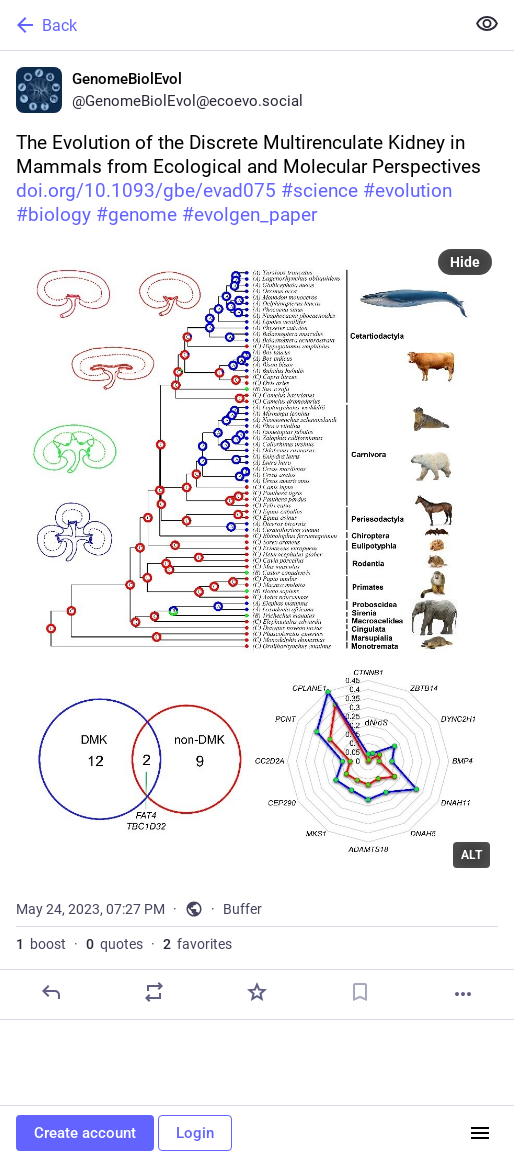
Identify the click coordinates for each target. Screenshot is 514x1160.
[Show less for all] (487, 24)
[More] (463, 994)
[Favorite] (257, 992)
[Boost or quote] (154, 992)
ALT (471, 855)
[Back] (230, 25)
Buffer (242, 909)
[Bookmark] (360, 992)
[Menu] (480, 1133)
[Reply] (51, 992)
